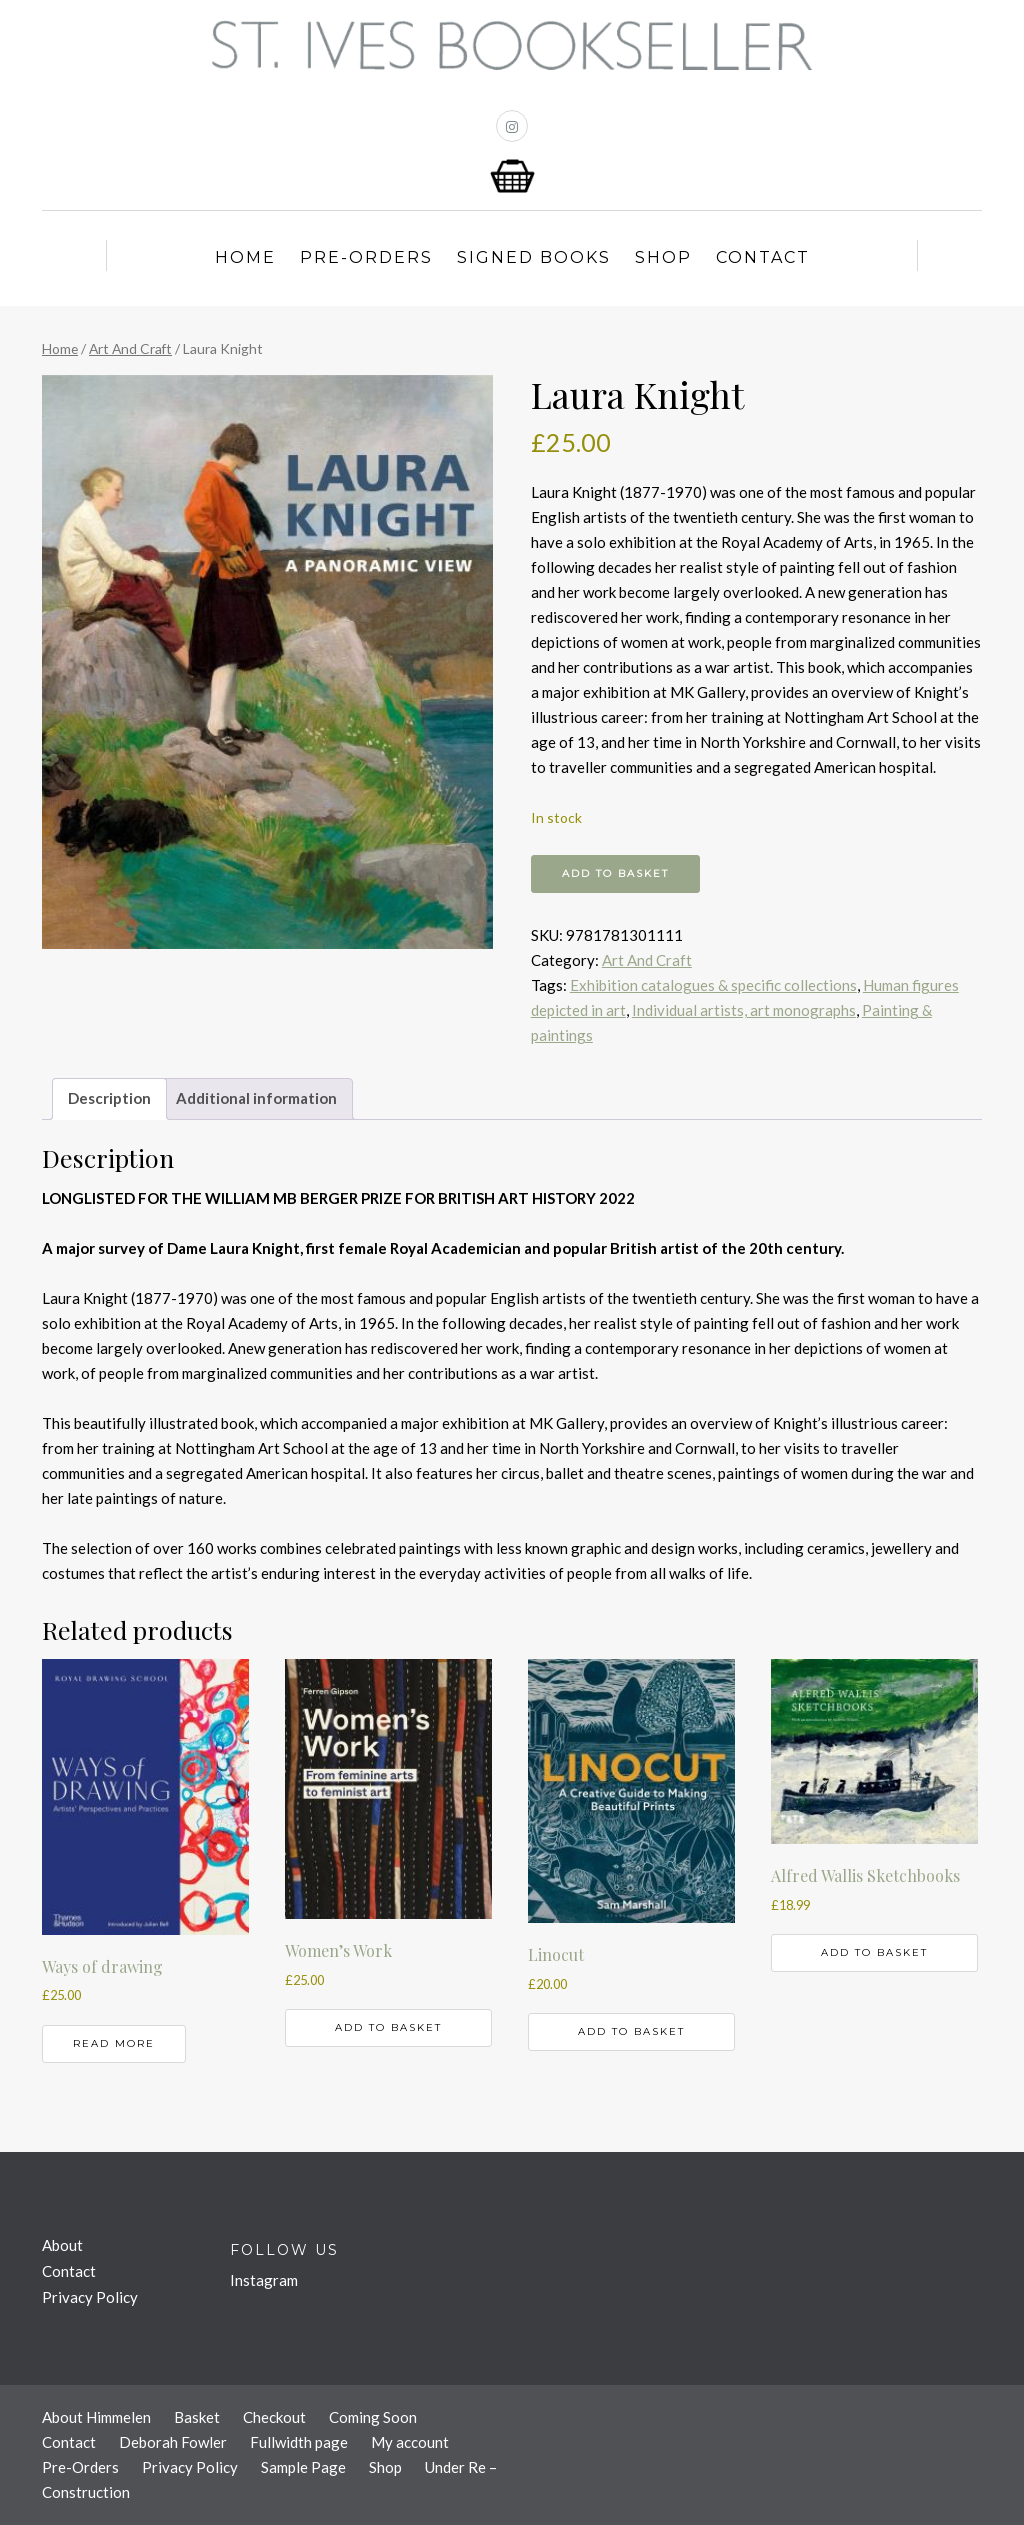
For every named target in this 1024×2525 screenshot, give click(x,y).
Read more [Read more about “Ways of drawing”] (114, 2043)
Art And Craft (130, 348)
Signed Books (534, 257)
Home (245, 257)
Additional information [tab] (256, 1098)
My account (410, 2442)
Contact (763, 257)
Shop (663, 257)
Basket (197, 2417)
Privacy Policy (90, 2297)
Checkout (274, 2417)
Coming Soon (373, 2417)
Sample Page (303, 2467)
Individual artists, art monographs (744, 1010)
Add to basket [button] (388, 2027)
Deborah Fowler (173, 2442)
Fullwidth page (299, 2442)
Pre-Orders (366, 257)
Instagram (264, 2280)
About (62, 2245)
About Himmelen (96, 2417)
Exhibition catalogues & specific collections (713, 985)
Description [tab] (109, 1098)
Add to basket (615, 873)
